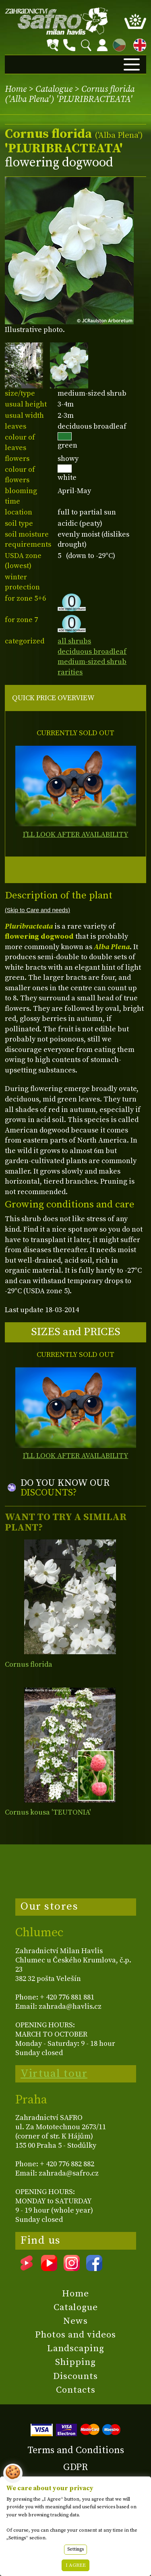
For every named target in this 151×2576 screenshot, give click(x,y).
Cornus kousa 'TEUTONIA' (48, 1812)
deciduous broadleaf (92, 651)
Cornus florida (28, 1664)
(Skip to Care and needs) (37, 910)
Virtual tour (54, 2073)
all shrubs (74, 641)
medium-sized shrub (92, 661)
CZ (117, 43)
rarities (70, 672)
